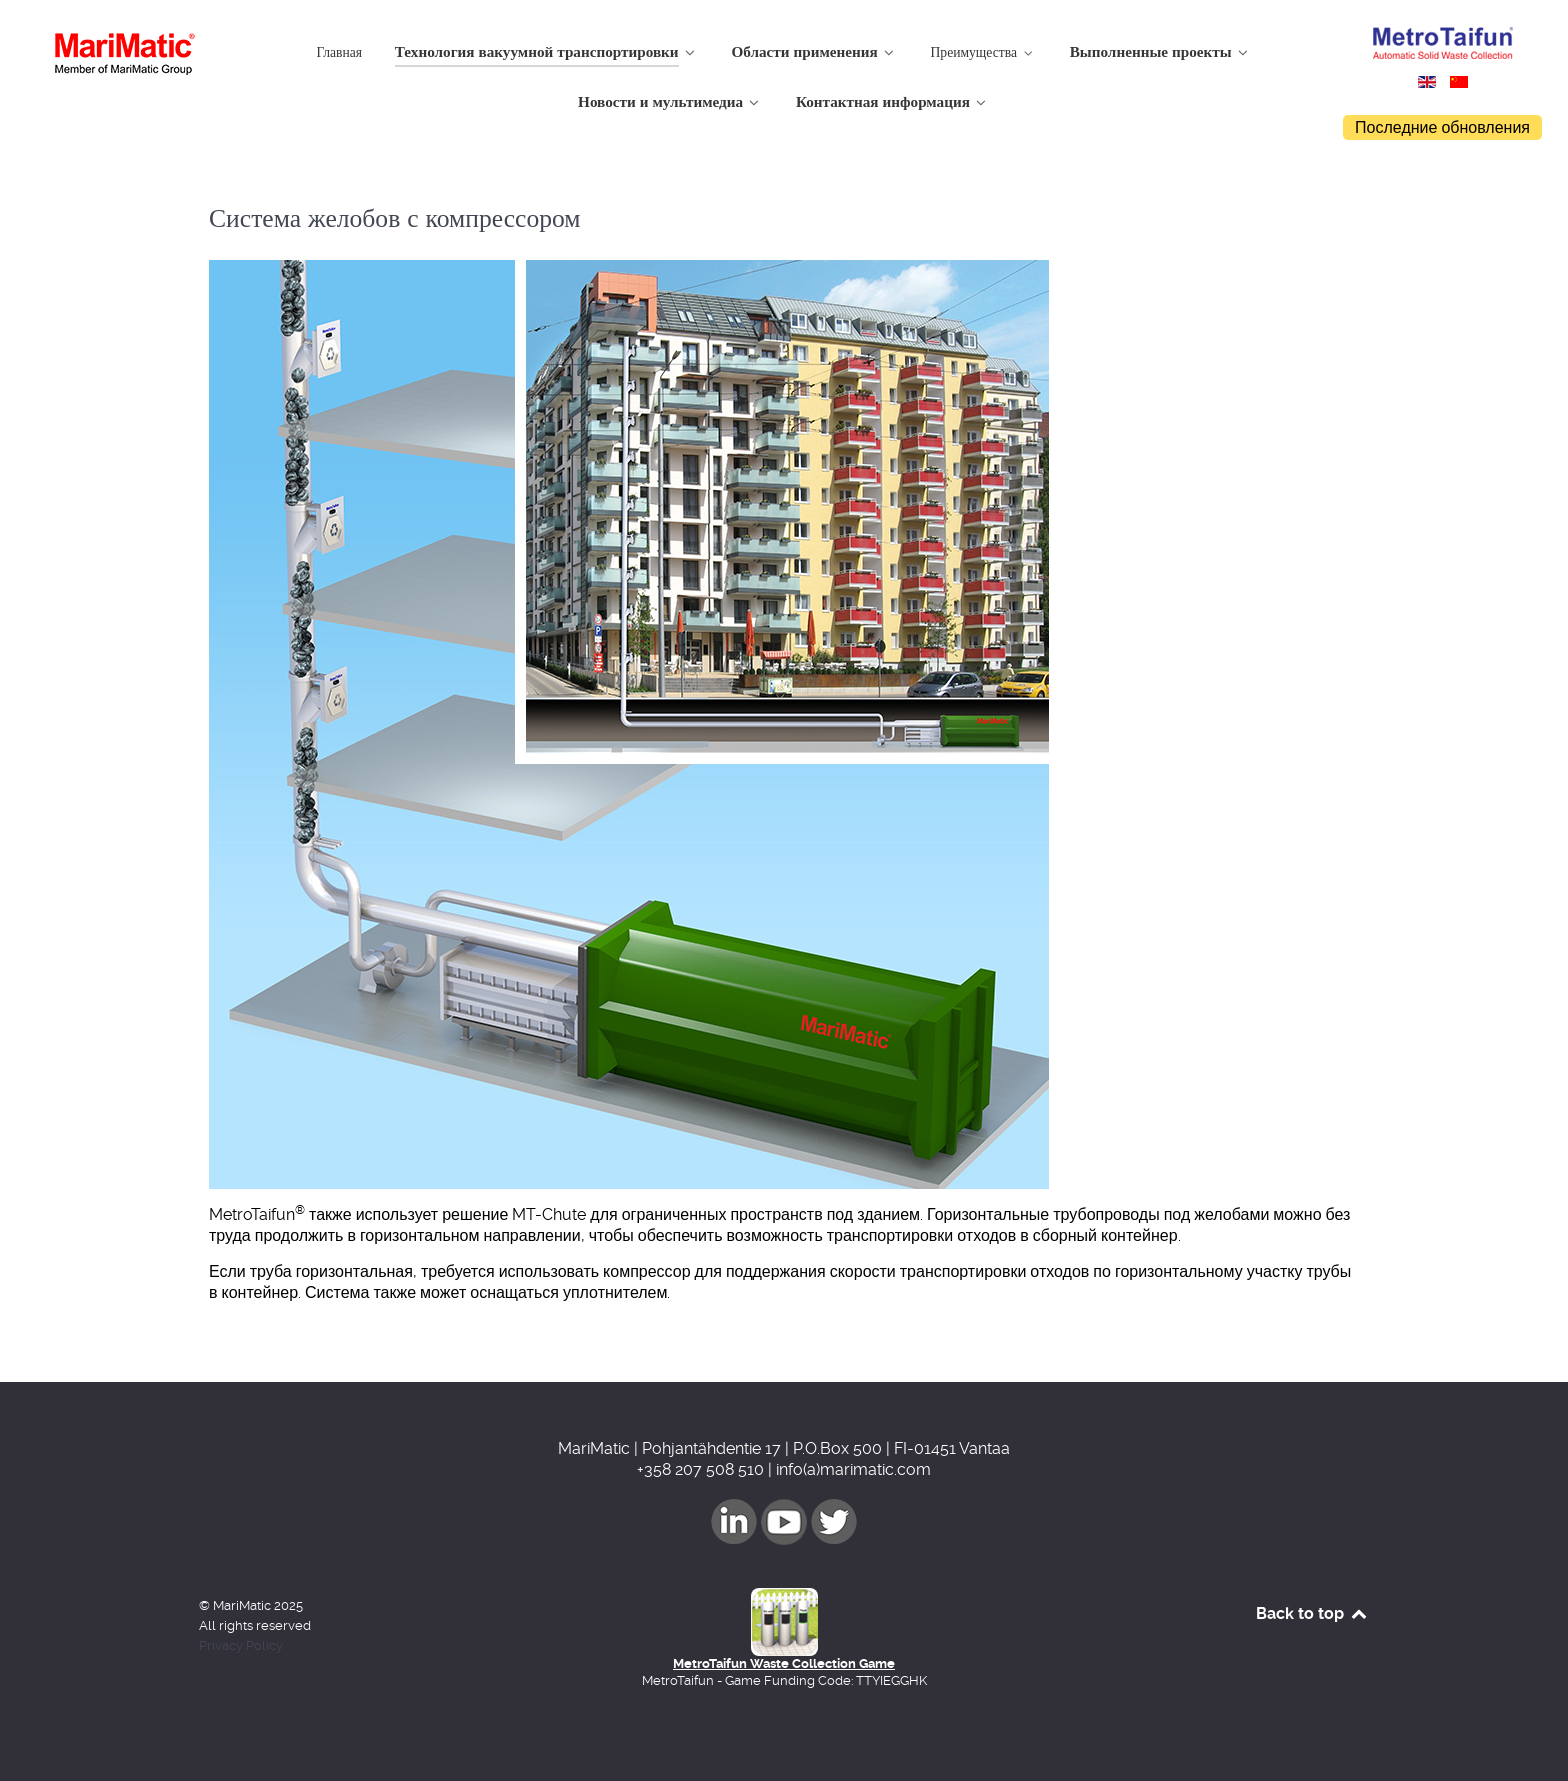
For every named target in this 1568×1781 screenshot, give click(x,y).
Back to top (1312, 1613)
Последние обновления (1442, 127)
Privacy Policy (241, 1645)
